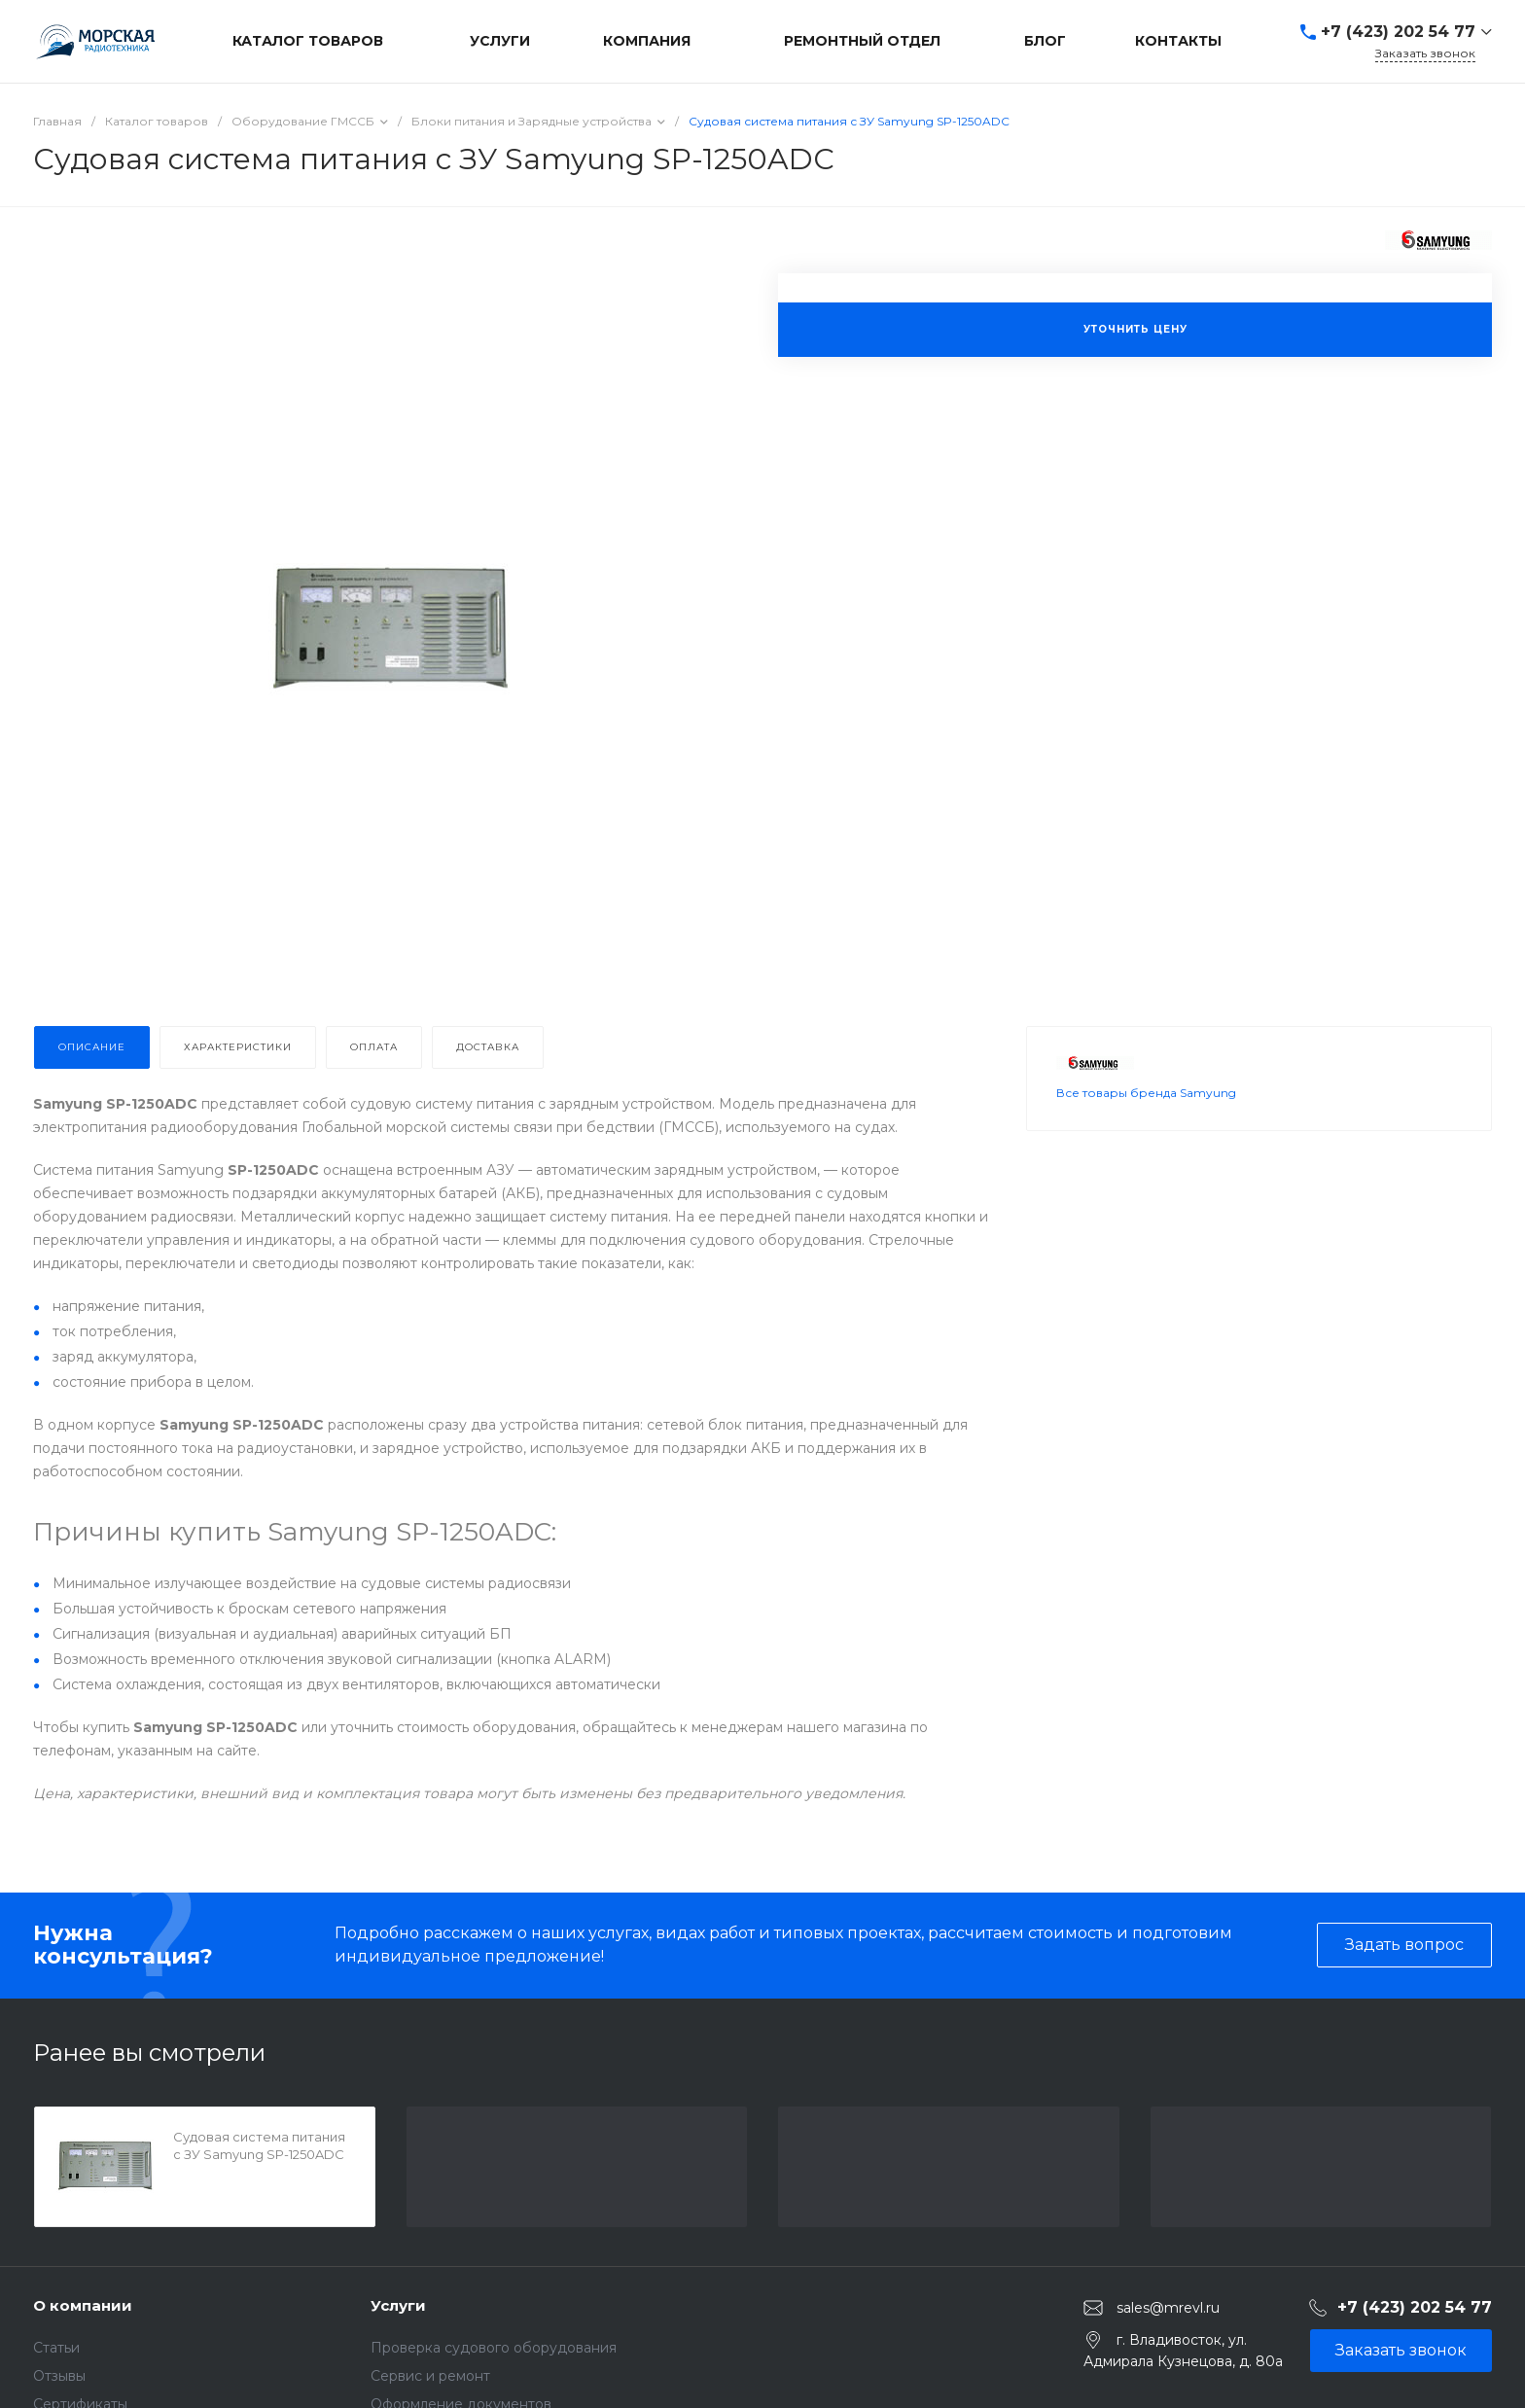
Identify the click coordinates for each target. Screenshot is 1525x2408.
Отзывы (59, 2376)
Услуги (398, 2305)
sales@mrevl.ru (1168, 2308)
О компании (82, 2305)
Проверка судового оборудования (494, 2347)
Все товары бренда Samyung (1146, 1092)
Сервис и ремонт (430, 2376)
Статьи (56, 2347)
